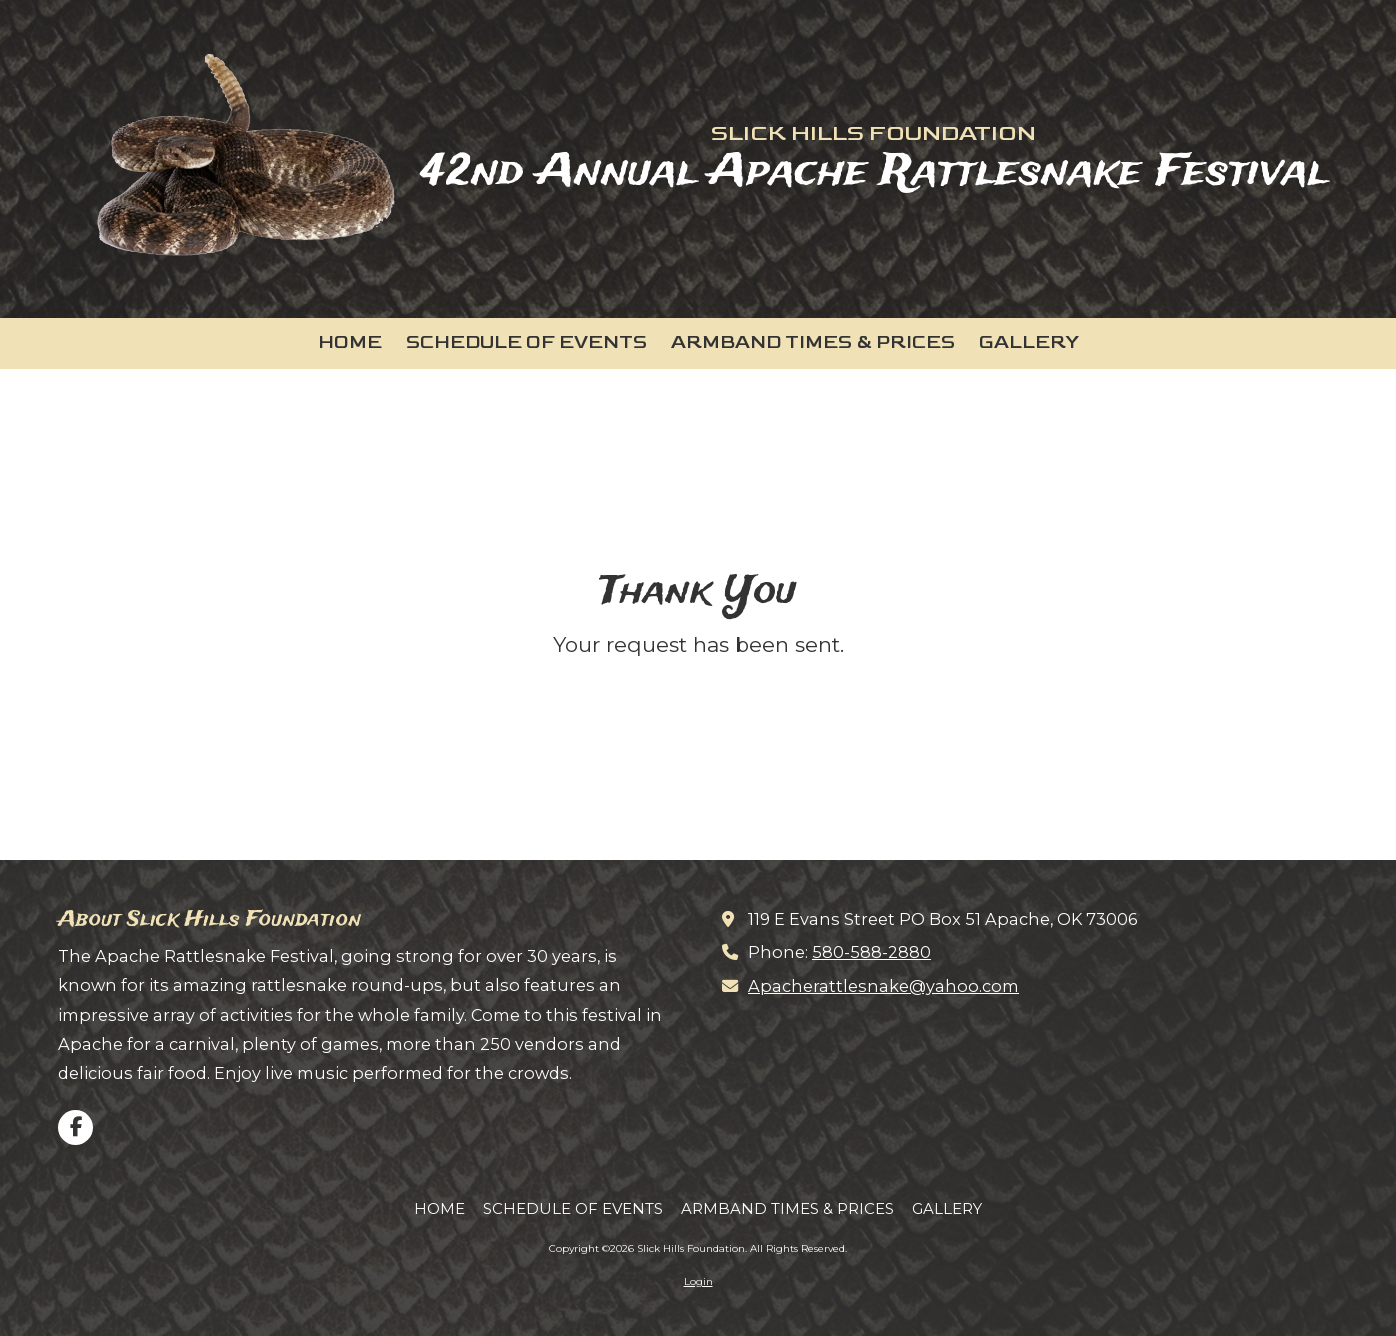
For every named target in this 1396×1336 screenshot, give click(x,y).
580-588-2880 (871, 952)
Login (698, 1281)
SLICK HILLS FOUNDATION (873, 133)
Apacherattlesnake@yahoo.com (883, 986)
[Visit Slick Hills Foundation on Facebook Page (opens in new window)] (75, 1127)
